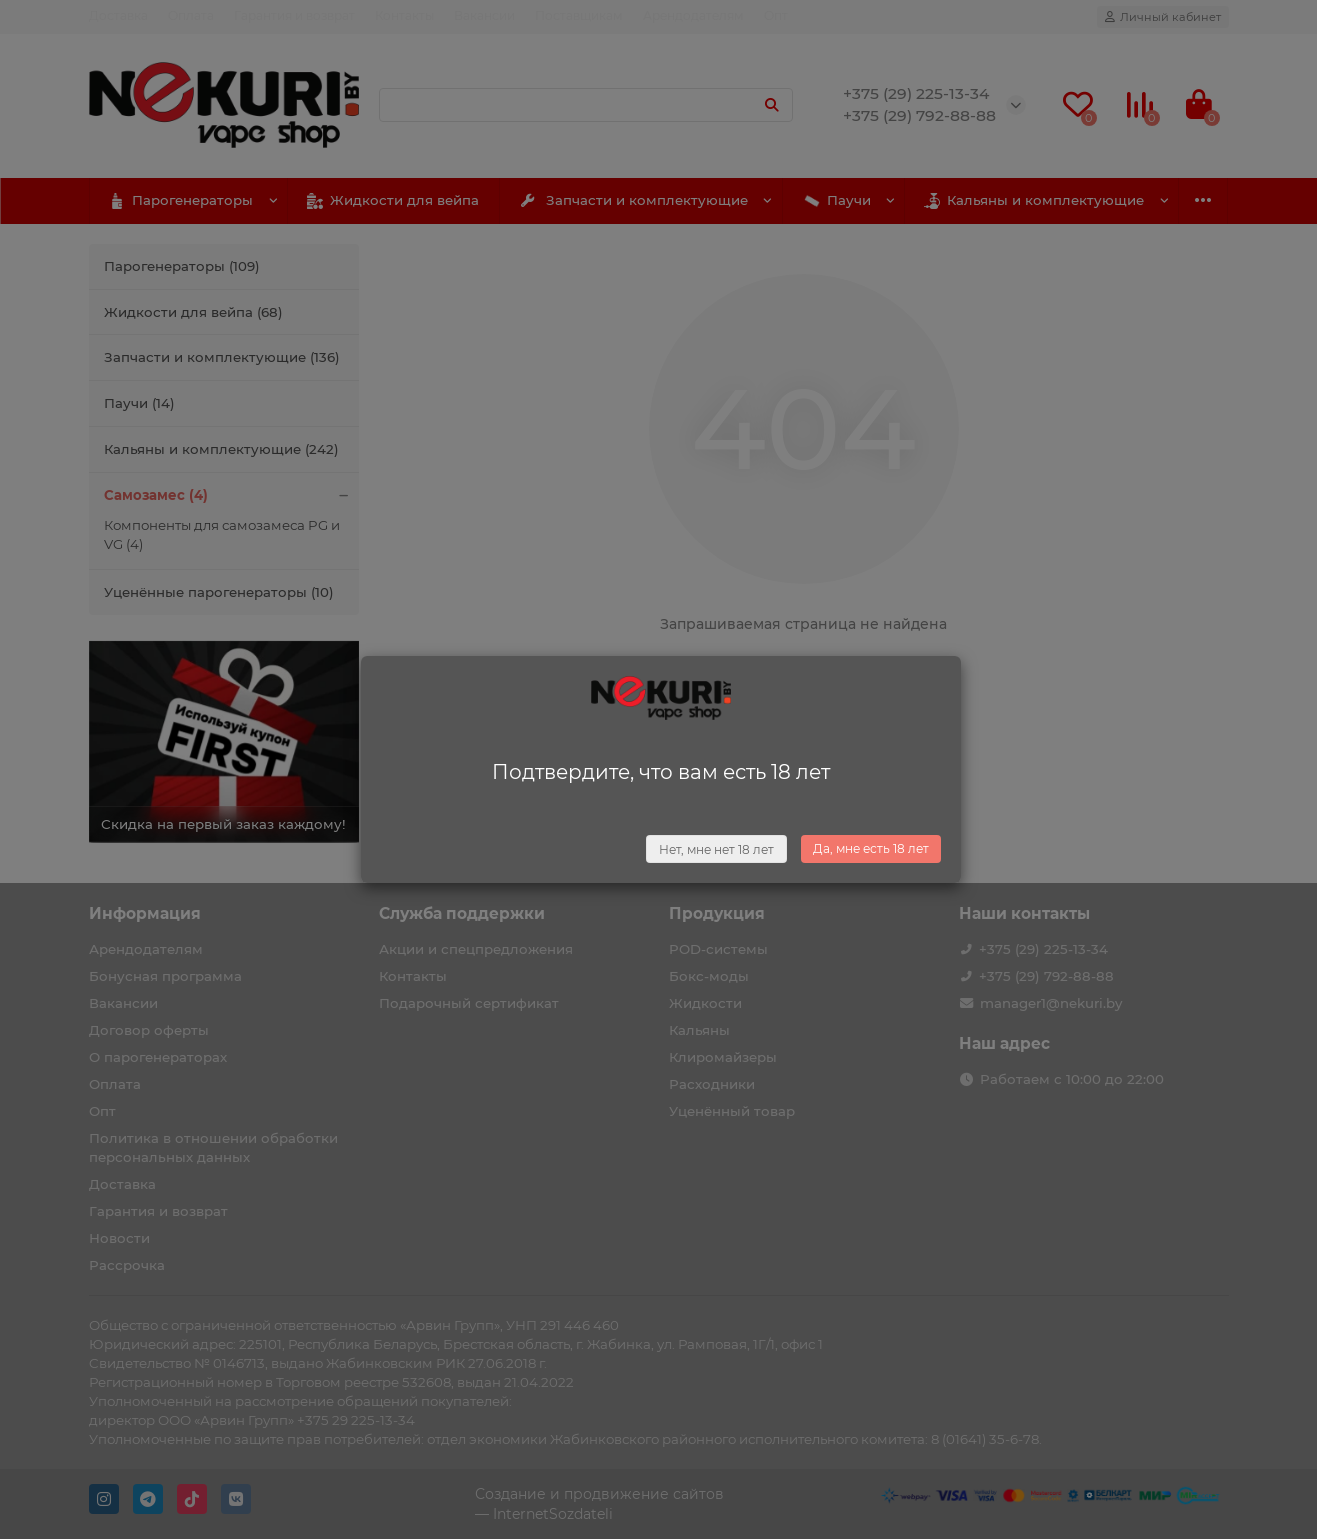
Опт (776, 15)
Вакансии (484, 15)
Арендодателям (693, 15)
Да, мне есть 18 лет (871, 848)
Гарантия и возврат (294, 15)
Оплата (191, 15)
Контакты (404, 15)
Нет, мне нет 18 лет (716, 849)
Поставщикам (579, 15)
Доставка (118, 15)
